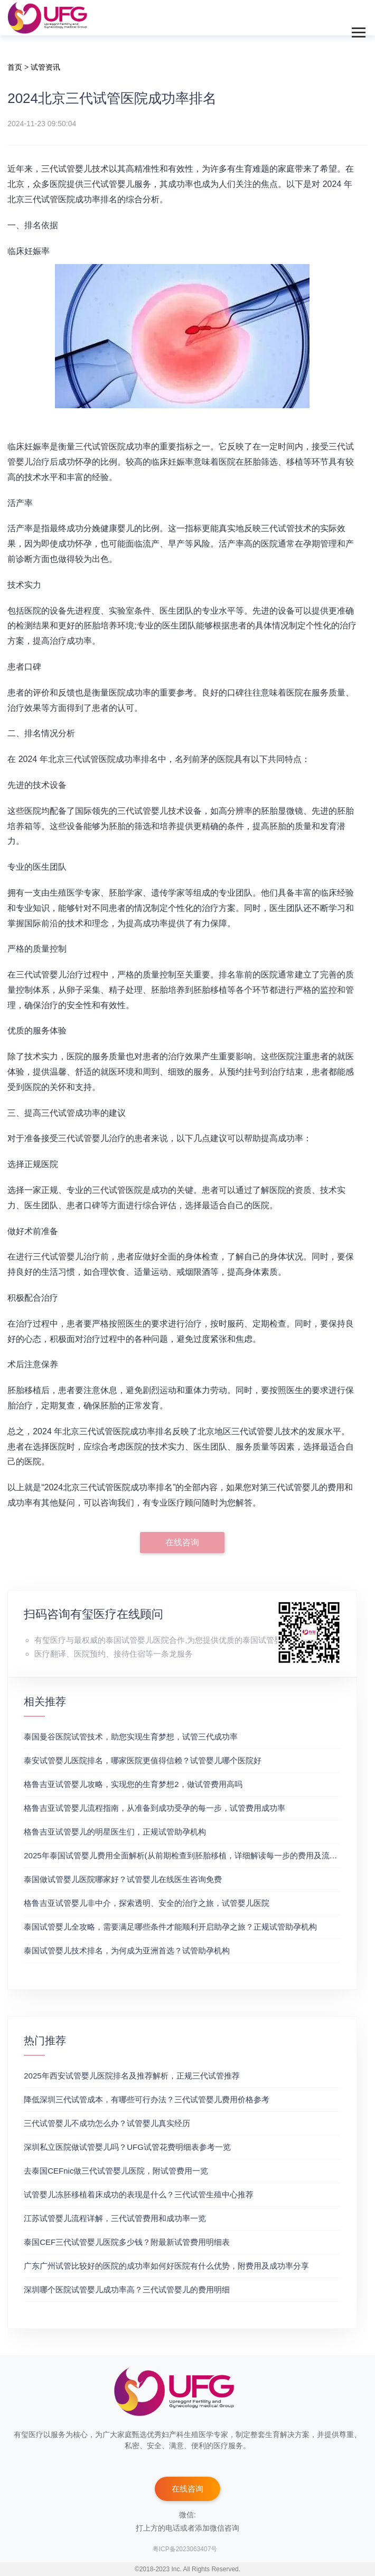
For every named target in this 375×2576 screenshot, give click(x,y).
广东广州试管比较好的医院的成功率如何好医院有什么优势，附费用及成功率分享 (166, 2265)
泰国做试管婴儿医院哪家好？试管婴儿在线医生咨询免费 (123, 1879)
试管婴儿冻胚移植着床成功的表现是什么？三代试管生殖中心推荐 (139, 2194)
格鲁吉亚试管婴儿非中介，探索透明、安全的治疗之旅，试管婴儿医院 (146, 1902)
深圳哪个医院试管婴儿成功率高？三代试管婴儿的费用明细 (127, 2289)
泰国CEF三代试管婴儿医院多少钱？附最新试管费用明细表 (127, 2241)
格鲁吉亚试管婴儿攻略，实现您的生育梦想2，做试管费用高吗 (133, 1784)
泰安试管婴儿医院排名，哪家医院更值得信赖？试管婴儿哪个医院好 (142, 1760)
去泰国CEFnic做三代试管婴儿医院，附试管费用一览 (116, 2170)
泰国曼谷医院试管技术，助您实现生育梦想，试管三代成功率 (131, 1736)
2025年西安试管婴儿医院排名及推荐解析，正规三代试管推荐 (131, 2075)
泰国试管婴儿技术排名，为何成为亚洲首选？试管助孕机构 (127, 1950)
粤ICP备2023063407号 (185, 2549)
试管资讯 (45, 67)
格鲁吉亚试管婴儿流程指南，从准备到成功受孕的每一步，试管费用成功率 (154, 1807)
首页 (14, 67)
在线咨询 (182, 1542)
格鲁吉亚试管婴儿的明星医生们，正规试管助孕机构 (115, 1831)
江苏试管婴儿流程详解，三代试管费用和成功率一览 (115, 2218)
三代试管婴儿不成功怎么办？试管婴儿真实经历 (107, 2123)
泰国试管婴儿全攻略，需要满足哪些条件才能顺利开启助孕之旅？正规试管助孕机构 (170, 1926)
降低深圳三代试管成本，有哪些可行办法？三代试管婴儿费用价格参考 (146, 2099)
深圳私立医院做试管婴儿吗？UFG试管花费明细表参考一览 (127, 2146)
